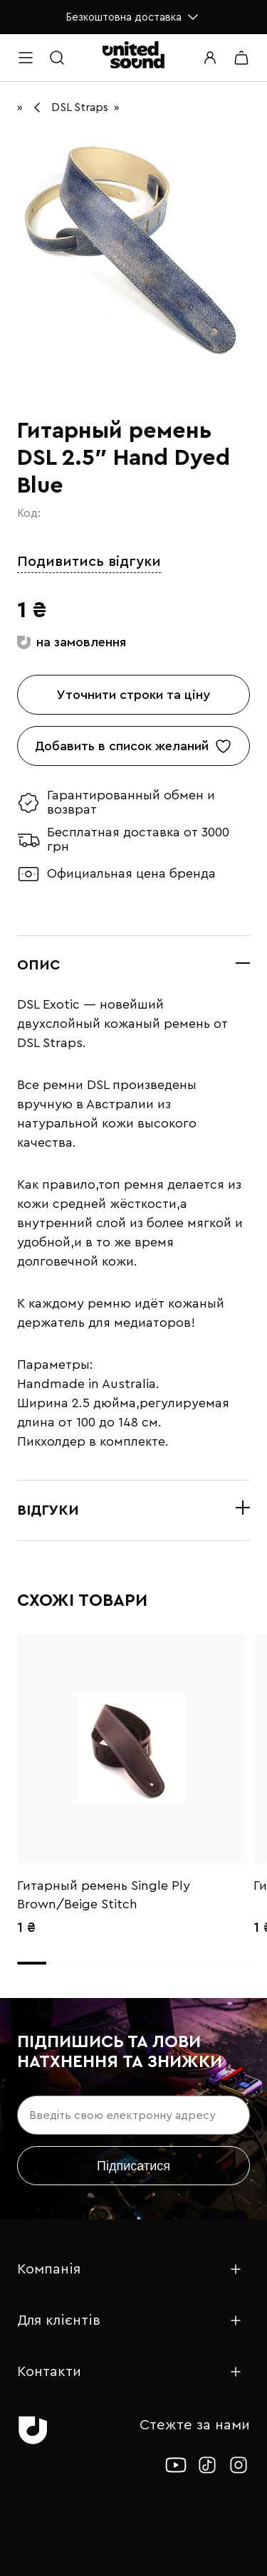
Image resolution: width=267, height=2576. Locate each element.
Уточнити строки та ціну (133, 694)
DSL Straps (79, 107)
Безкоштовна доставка (133, 17)
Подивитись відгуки (89, 561)
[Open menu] (25, 57)
